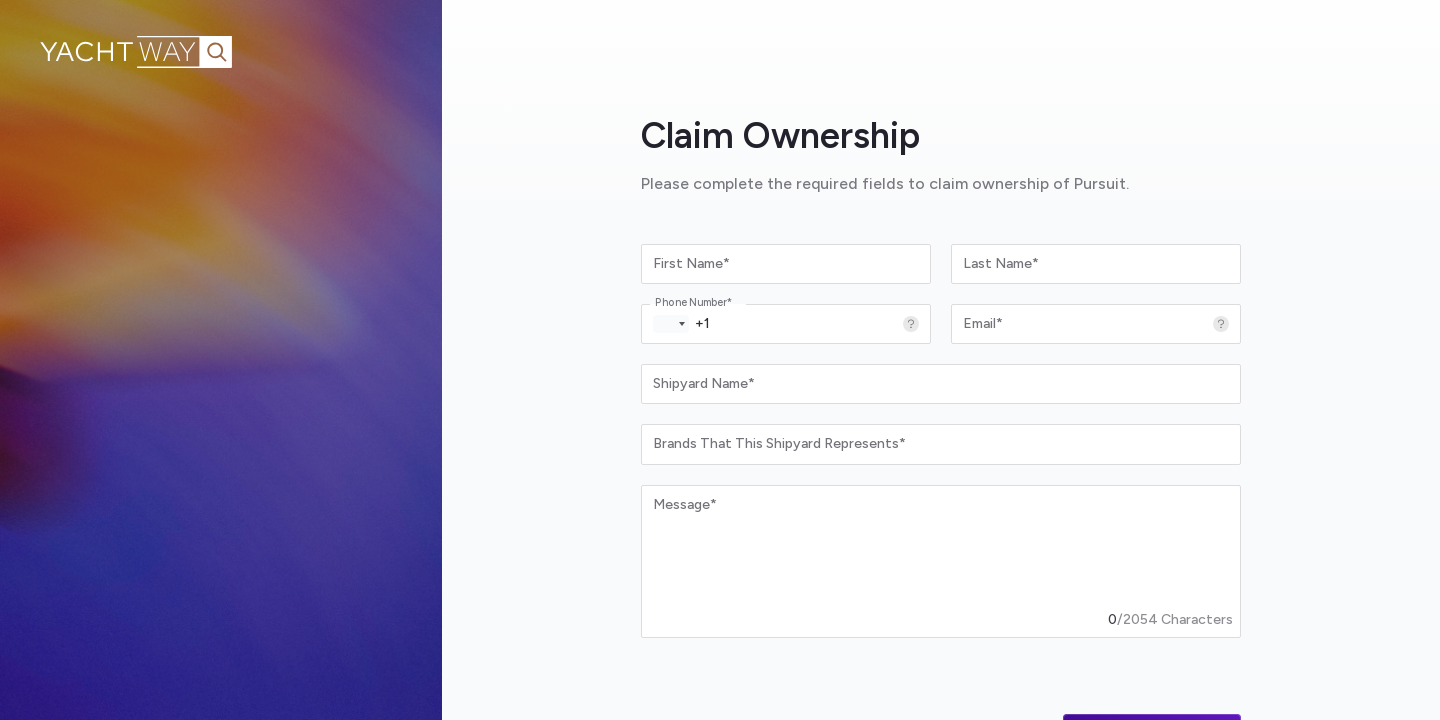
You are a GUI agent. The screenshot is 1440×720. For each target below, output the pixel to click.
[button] (671, 324)
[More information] (911, 324)
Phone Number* (693, 302)
